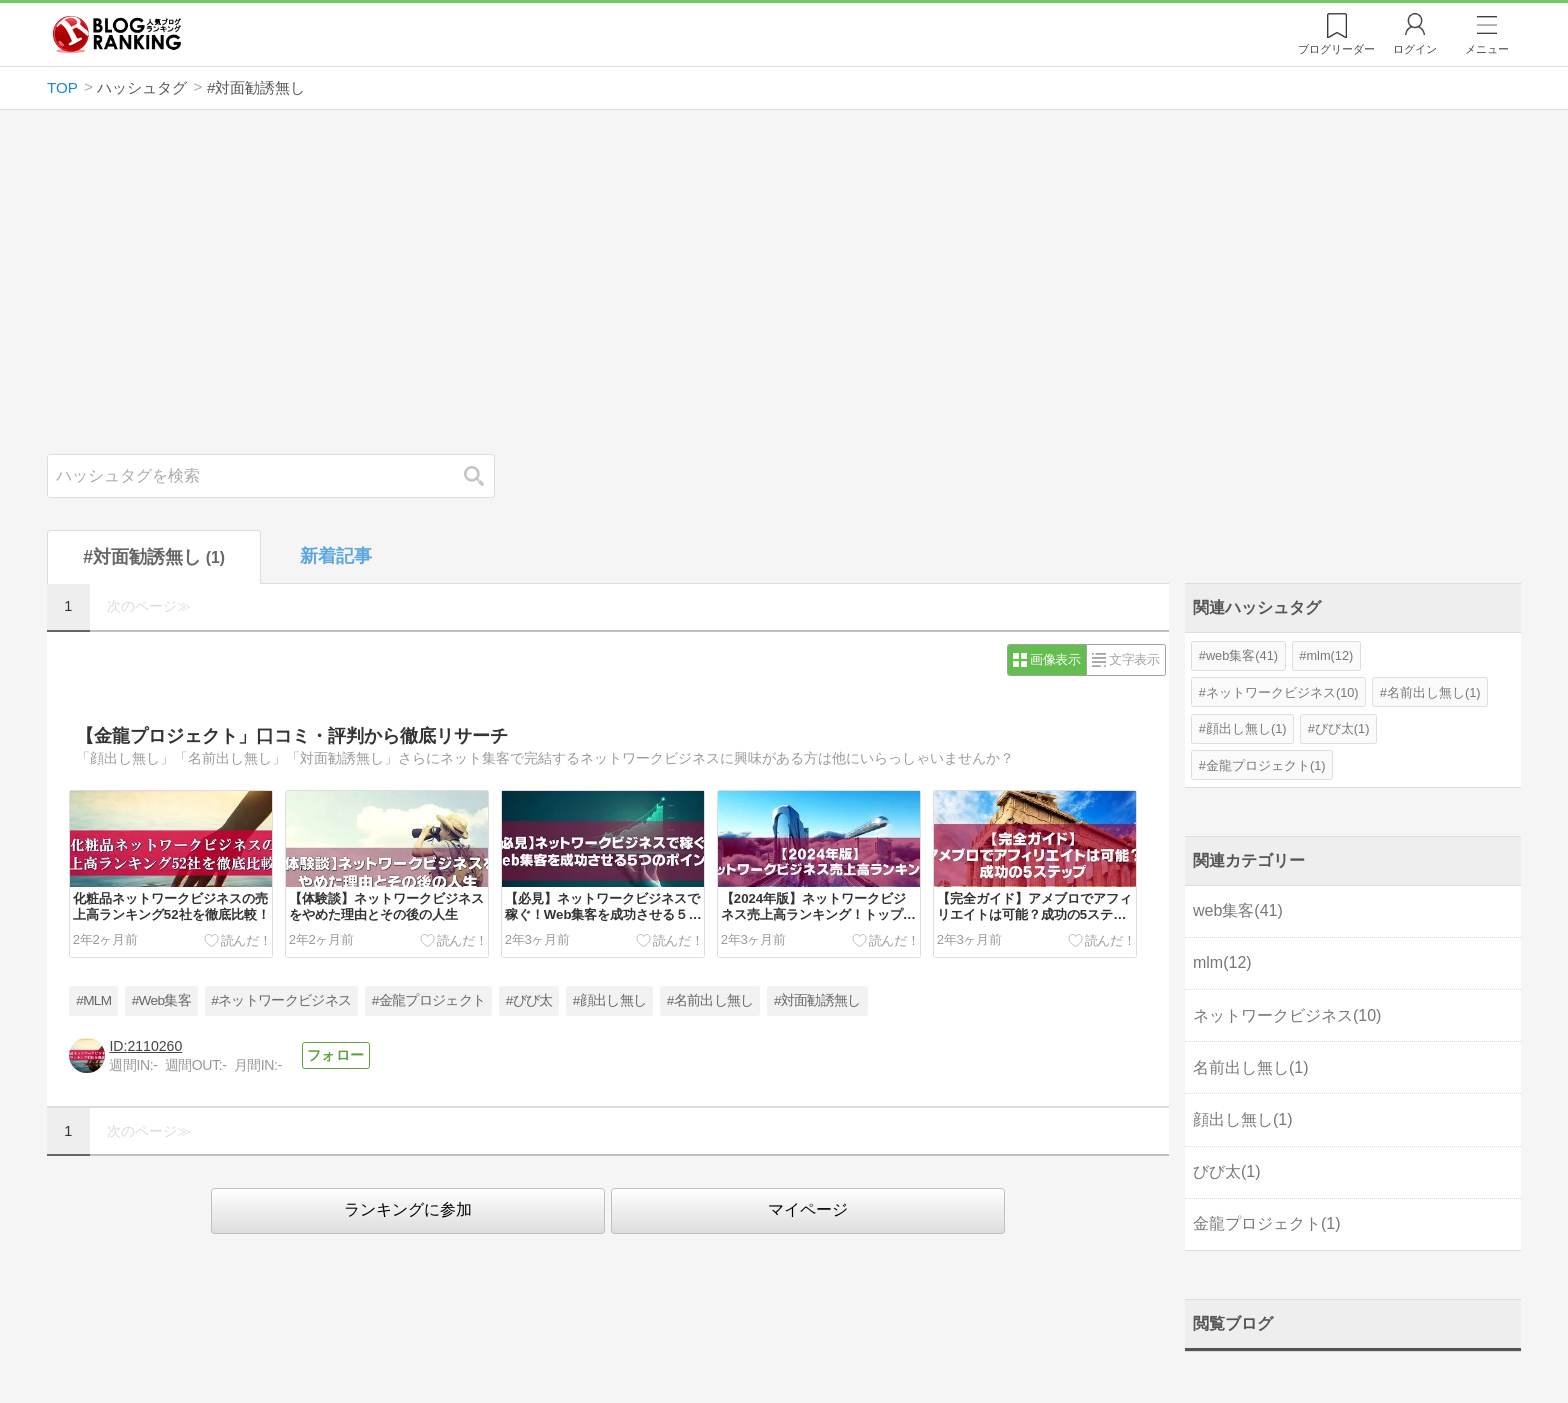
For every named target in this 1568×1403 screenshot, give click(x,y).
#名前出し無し (710, 1000)
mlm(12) (1329, 655)
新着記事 (336, 556)
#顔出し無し (609, 1000)
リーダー (1336, 49)
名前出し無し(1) (1434, 692)
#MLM (93, 1000)
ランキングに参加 (408, 1209)
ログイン (1415, 49)
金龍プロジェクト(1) (1266, 765)
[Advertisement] (784, 282)
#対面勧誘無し (817, 1000)
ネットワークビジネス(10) (1282, 692)
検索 (484, 475)
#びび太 (529, 1000)
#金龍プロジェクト (428, 1000)
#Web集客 (161, 1000)
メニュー (1487, 49)
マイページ (808, 1209)
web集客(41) (1242, 655)
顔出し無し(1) (1246, 728)
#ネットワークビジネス (281, 1000)
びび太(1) (1342, 728)
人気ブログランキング (117, 34)
